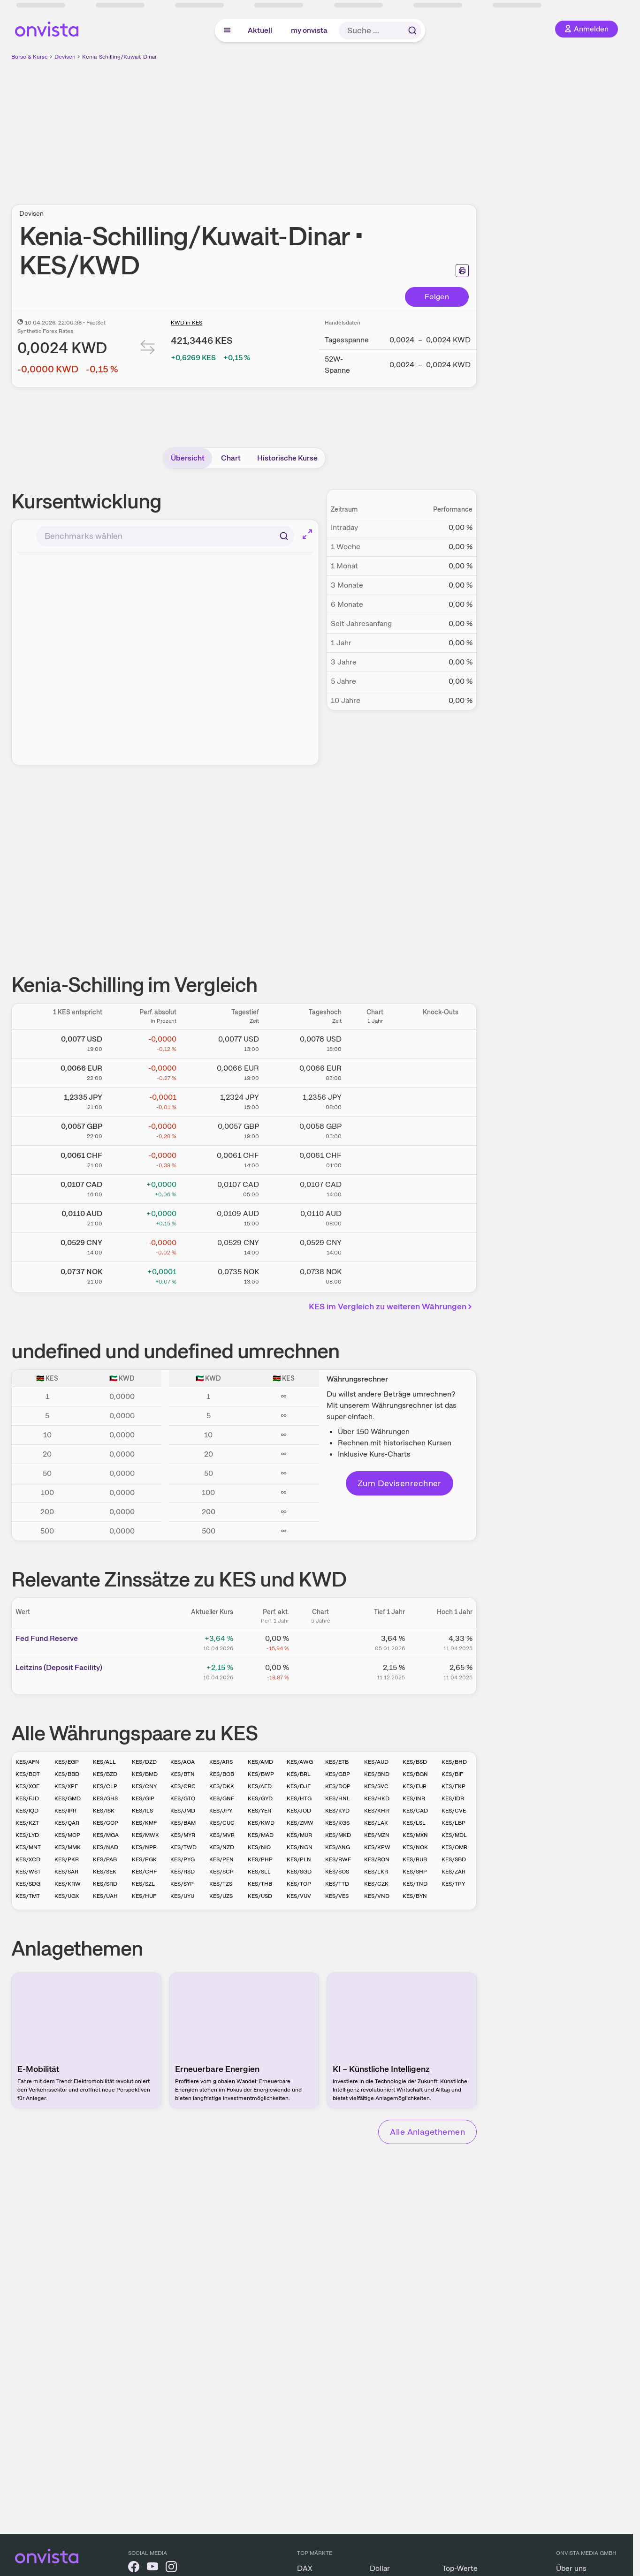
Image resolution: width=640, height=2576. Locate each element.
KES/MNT (28, 1847)
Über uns (571, 2568)
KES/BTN (182, 1774)
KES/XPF (66, 1786)
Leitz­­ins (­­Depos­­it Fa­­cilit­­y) (58, 1667)
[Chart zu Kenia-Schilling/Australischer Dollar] (375, 1216)
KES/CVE (454, 1810)
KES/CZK (376, 1884)
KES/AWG (300, 1762)
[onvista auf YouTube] (152, 2568)
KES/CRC (183, 1786)
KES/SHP (415, 1871)
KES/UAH (105, 1896)
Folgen (437, 297)
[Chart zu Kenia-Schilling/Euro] (375, 1071)
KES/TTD (337, 1884)
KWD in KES (186, 322)
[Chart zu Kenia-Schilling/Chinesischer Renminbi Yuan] (375, 1245)
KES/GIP (143, 1798)
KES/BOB (221, 1774)
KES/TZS (220, 1884)
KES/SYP (182, 1884)
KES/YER (259, 1810)
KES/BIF (452, 1774)
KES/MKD (338, 1835)
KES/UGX (66, 1896)
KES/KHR (376, 1810)
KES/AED (260, 1786)
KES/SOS (337, 1871)
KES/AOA (182, 1762)
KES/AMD (260, 1762)
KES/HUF (144, 1896)
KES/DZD (144, 1762)
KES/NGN (299, 1847)
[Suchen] (283, 536)
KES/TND (415, 1884)
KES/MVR (222, 1835)
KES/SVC (376, 1786)
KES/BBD (66, 1774)
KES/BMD (145, 1774)
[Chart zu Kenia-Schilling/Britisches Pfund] (375, 1129)
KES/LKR (376, 1871)
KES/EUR (415, 1786)
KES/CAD (415, 1810)
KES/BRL (299, 1774)
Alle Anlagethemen (427, 2131)
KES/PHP (260, 1859)
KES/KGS (337, 1823)
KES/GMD (67, 1798)
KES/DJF (299, 1786)
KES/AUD (376, 1762)
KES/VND (376, 1896)
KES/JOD (299, 1810)
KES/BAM (183, 1823)
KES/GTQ (182, 1798)
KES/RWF (338, 1859)
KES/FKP (453, 1786)
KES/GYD (260, 1798)
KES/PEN (221, 1859)
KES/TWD (183, 1847)
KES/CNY (144, 1786)
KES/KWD (261, 1823)
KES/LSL (414, 1823)
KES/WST (28, 1871)
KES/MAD (261, 1835)
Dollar (380, 2568)
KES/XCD (27, 1859)
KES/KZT (27, 1823)
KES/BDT (27, 1774)
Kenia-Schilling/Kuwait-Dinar (119, 56)
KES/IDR (453, 1798)
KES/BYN (415, 1896)
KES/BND (376, 1774)
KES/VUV (299, 1896)
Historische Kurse (287, 458)
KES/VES (337, 1896)
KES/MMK (67, 1847)
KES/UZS (221, 1896)
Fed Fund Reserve (46, 1638)
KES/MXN (415, 1835)
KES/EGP (66, 1762)
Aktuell (260, 30)
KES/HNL (337, 1798)
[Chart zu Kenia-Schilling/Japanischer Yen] (375, 1100)
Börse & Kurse (29, 56)
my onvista (309, 30)
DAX (304, 2568)
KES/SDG (27, 1884)
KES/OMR (454, 1847)
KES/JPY (220, 1810)
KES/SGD (299, 1871)
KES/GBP (337, 1774)
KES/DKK (221, 1786)
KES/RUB (415, 1859)
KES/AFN (27, 1762)
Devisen (65, 56)
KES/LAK (376, 1823)
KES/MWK (145, 1835)
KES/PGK (144, 1859)
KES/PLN (299, 1859)
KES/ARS (221, 1762)
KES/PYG (182, 1859)
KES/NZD (221, 1847)
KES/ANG (337, 1847)
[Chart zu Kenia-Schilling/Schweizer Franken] (375, 1158)
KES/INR (414, 1798)
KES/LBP (453, 1823)
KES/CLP (105, 1786)
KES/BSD (415, 1762)
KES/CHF (144, 1871)
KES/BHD (454, 1762)
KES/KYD (337, 1810)
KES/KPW (377, 1847)
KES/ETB (337, 1762)
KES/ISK (103, 1810)
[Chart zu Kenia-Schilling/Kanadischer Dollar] (375, 1187)
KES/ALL (104, 1762)
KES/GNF (221, 1798)
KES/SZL (143, 1884)
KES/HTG (299, 1798)
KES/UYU (182, 1896)
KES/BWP (261, 1774)
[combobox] (165, 536)
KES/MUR (299, 1835)
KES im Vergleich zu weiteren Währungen (392, 1306)
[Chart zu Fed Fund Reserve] (320, 1642)
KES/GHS (105, 1798)
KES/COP (105, 1823)
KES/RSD (182, 1871)
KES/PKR (66, 1859)
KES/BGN (415, 1774)
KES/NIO (259, 1847)
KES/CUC (222, 1823)
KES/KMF (144, 1823)
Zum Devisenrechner (400, 1483)
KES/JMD (182, 1810)
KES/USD (260, 1896)
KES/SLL (259, 1871)
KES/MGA (106, 1835)
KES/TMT (27, 1896)
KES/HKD (376, 1798)
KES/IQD (26, 1810)
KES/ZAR (453, 1871)
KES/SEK (104, 1871)
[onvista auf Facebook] (133, 2568)
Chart (231, 458)
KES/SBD (454, 1859)
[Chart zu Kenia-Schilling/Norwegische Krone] (375, 1275)
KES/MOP (67, 1835)
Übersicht (188, 458)
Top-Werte (460, 2568)
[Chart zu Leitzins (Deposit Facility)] (320, 1671)
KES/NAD (105, 1847)
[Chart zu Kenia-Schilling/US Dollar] (375, 1042)
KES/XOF (27, 1786)
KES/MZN (376, 1835)
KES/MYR (182, 1835)
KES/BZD (105, 1774)
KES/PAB (105, 1859)
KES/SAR (66, 1871)
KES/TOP (299, 1884)
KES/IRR (65, 1810)
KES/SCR (221, 1871)
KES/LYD (27, 1835)
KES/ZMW (300, 1823)
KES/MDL (454, 1835)
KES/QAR (66, 1823)
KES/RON (376, 1859)
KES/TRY (453, 1884)
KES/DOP (337, 1786)
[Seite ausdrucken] (462, 270)
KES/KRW (67, 1884)
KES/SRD (105, 1884)
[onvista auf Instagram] (171, 2568)
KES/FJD (27, 1798)
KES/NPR (144, 1847)
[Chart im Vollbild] (307, 534)
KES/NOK (415, 1847)
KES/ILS (142, 1810)
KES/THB (260, 1884)
